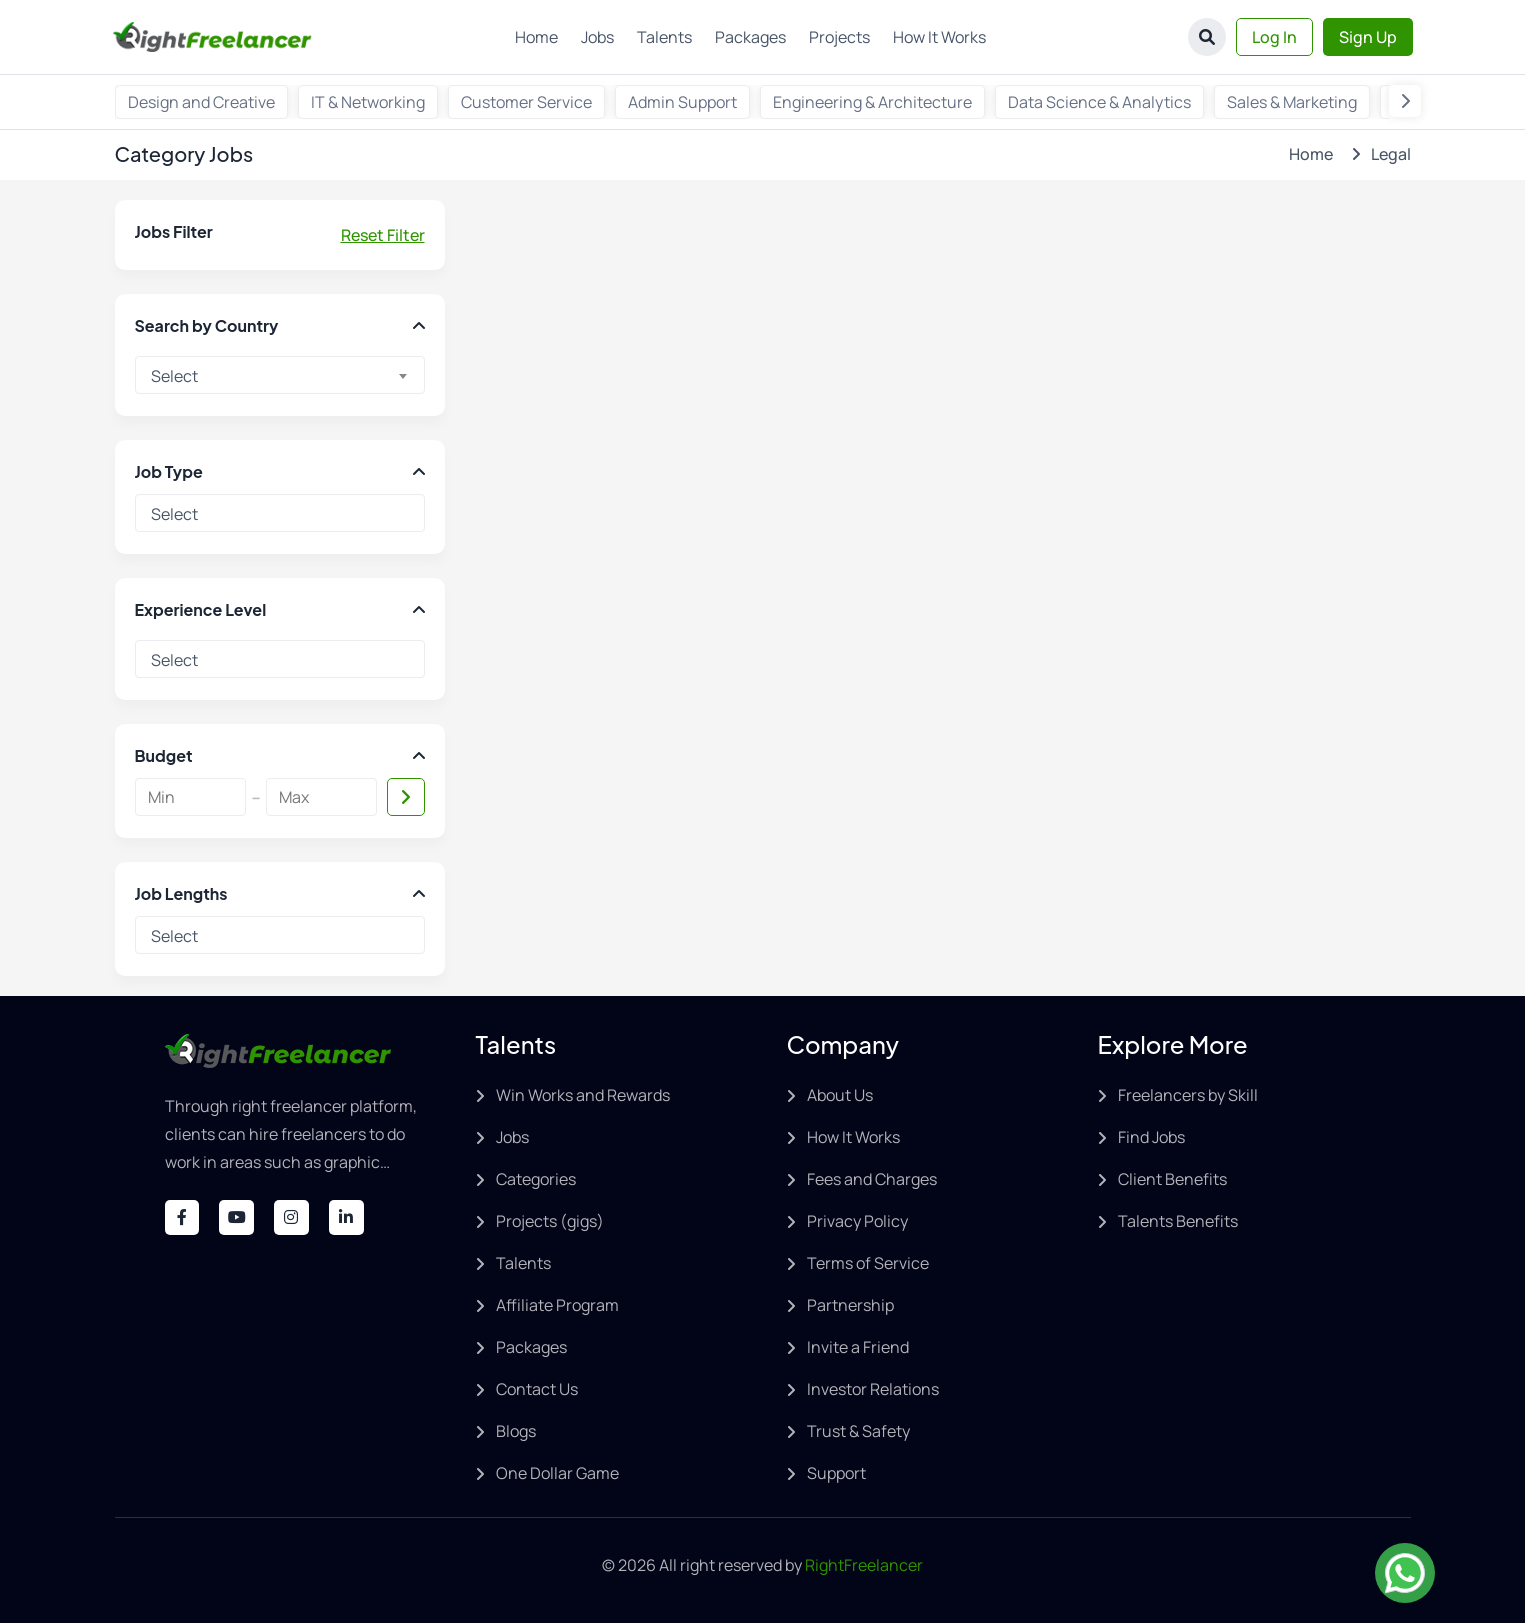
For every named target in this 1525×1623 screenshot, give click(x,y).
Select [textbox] (174, 376)
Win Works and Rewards (583, 1095)
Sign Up (1368, 37)
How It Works (939, 37)
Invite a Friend (858, 1347)
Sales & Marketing (1292, 102)
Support (836, 1473)
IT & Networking (368, 102)
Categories (536, 1179)
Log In (1274, 37)
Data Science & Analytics (1099, 102)
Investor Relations (873, 1389)
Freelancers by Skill (1188, 1095)
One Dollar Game (557, 1473)
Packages (750, 37)
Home (536, 37)
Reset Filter (383, 235)
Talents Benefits (1178, 1221)
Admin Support (682, 102)
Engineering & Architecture (872, 102)
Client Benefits (1172, 1179)
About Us (840, 1095)
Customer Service (526, 102)
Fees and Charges (872, 1179)
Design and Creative (201, 102)
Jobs (597, 37)
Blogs (516, 1431)
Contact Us (537, 1389)
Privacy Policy (857, 1221)
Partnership (850, 1305)
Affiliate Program (557, 1305)
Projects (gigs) (550, 1221)
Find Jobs (1151, 1137)
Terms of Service (868, 1263)
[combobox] (280, 375)
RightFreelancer (864, 1565)
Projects (839, 37)
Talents (664, 37)
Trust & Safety (858, 1431)
